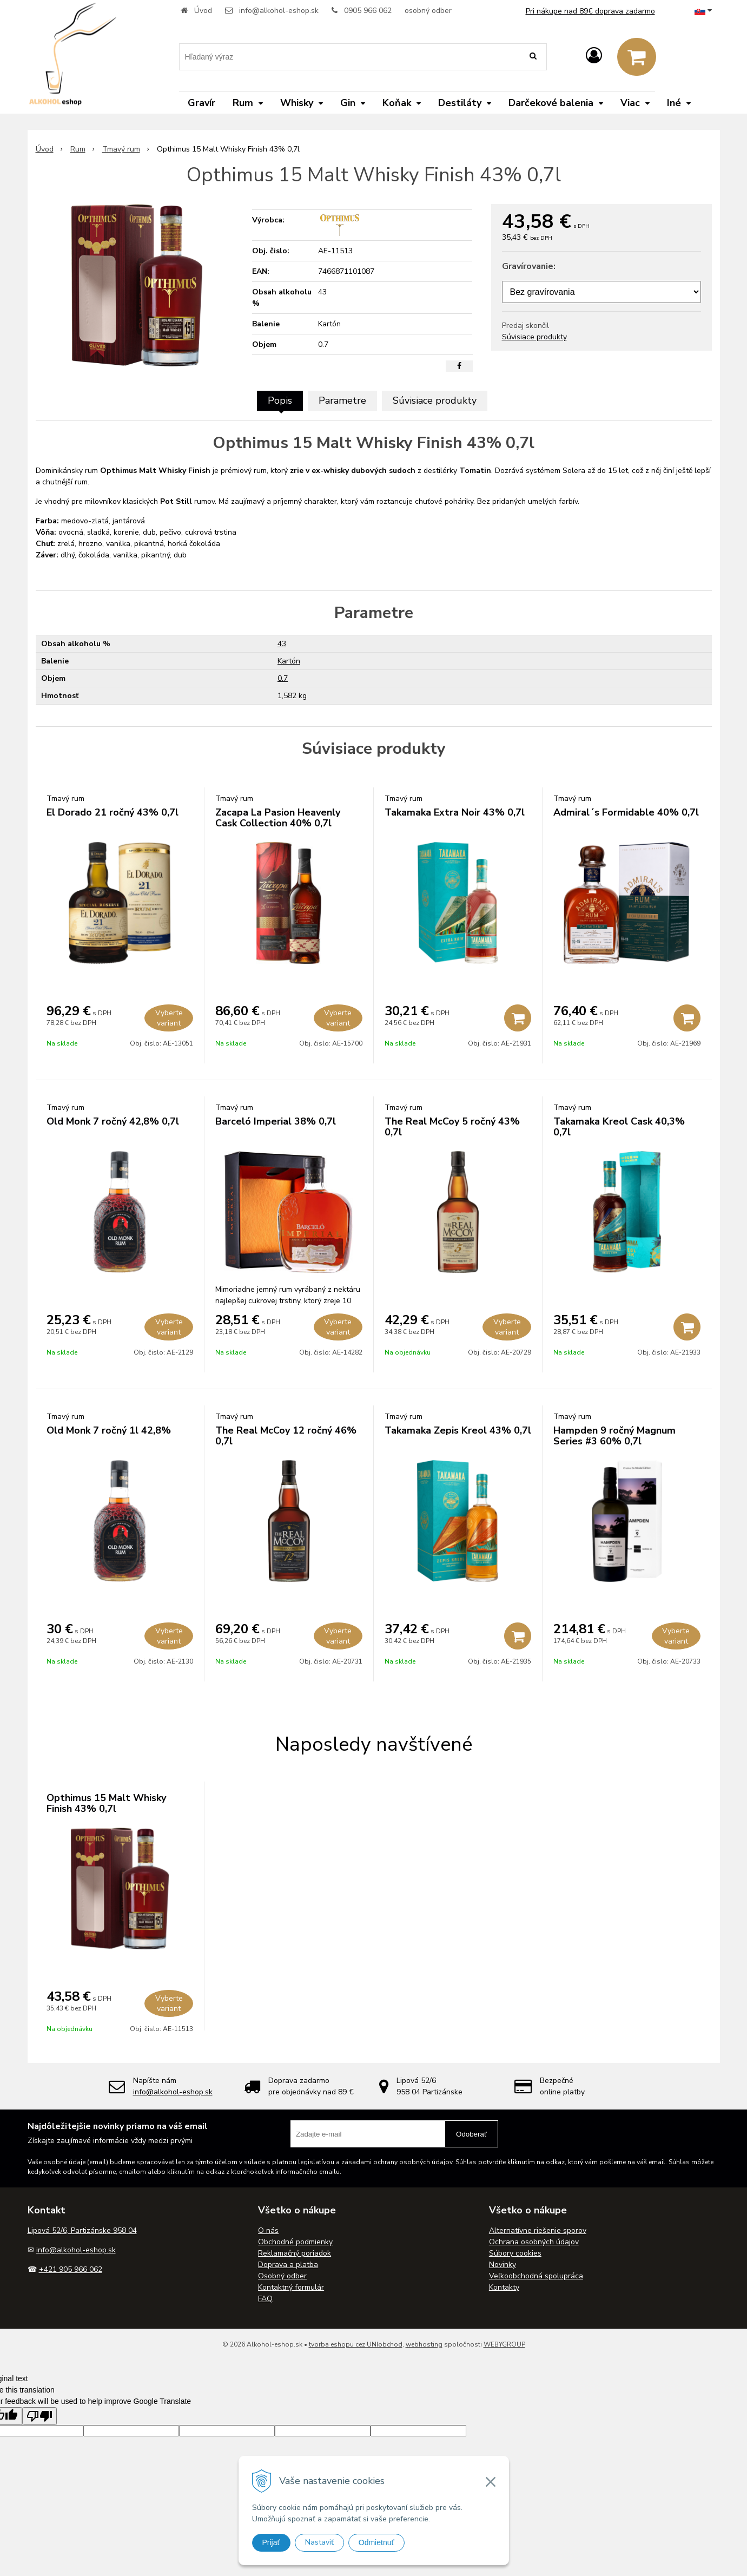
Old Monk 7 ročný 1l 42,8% (109, 1430)
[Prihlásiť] (594, 56)
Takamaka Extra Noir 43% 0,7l (455, 812)
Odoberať (471, 2134)
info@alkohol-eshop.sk (279, 10)
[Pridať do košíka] (517, 1017)
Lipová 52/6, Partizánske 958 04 (82, 2230)
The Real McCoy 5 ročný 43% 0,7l (452, 1127)
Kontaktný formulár (291, 2287)
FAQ (265, 2299)
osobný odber (428, 10)
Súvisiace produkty (534, 337)
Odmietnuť (376, 2542)
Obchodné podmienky (295, 2242)
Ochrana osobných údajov (534, 2242)
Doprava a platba (288, 2264)
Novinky (502, 2264)
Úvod (203, 10)
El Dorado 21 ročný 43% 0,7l (113, 812)
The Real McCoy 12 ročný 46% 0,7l (285, 1436)
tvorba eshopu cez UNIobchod (355, 2344)
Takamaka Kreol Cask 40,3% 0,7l (619, 1127)
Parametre (342, 400)
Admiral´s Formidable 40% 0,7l (626, 812)
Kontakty (504, 2287)
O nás (268, 2230)
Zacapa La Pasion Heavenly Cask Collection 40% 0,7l (277, 818)
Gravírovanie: (529, 266)
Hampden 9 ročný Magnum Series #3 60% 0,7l (614, 1436)
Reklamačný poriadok (294, 2253)
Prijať (271, 2542)
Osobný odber (282, 2276)
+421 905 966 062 (70, 2269)
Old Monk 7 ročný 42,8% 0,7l (113, 1121)
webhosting (424, 2344)
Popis (280, 400)
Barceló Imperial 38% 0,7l (275, 1121)
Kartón (288, 661)
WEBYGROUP (504, 2344)
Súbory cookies (515, 2253)
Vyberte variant (169, 1018)
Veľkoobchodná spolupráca (536, 2276)
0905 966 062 (368, 10)
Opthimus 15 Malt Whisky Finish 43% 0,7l (106, 1803)
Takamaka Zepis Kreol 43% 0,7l (458, 1430)
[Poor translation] (39, 2416)
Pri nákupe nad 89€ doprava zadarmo (590, 11)
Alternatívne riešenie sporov (537, 2230)
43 (281, 644)
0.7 (282, 678)
